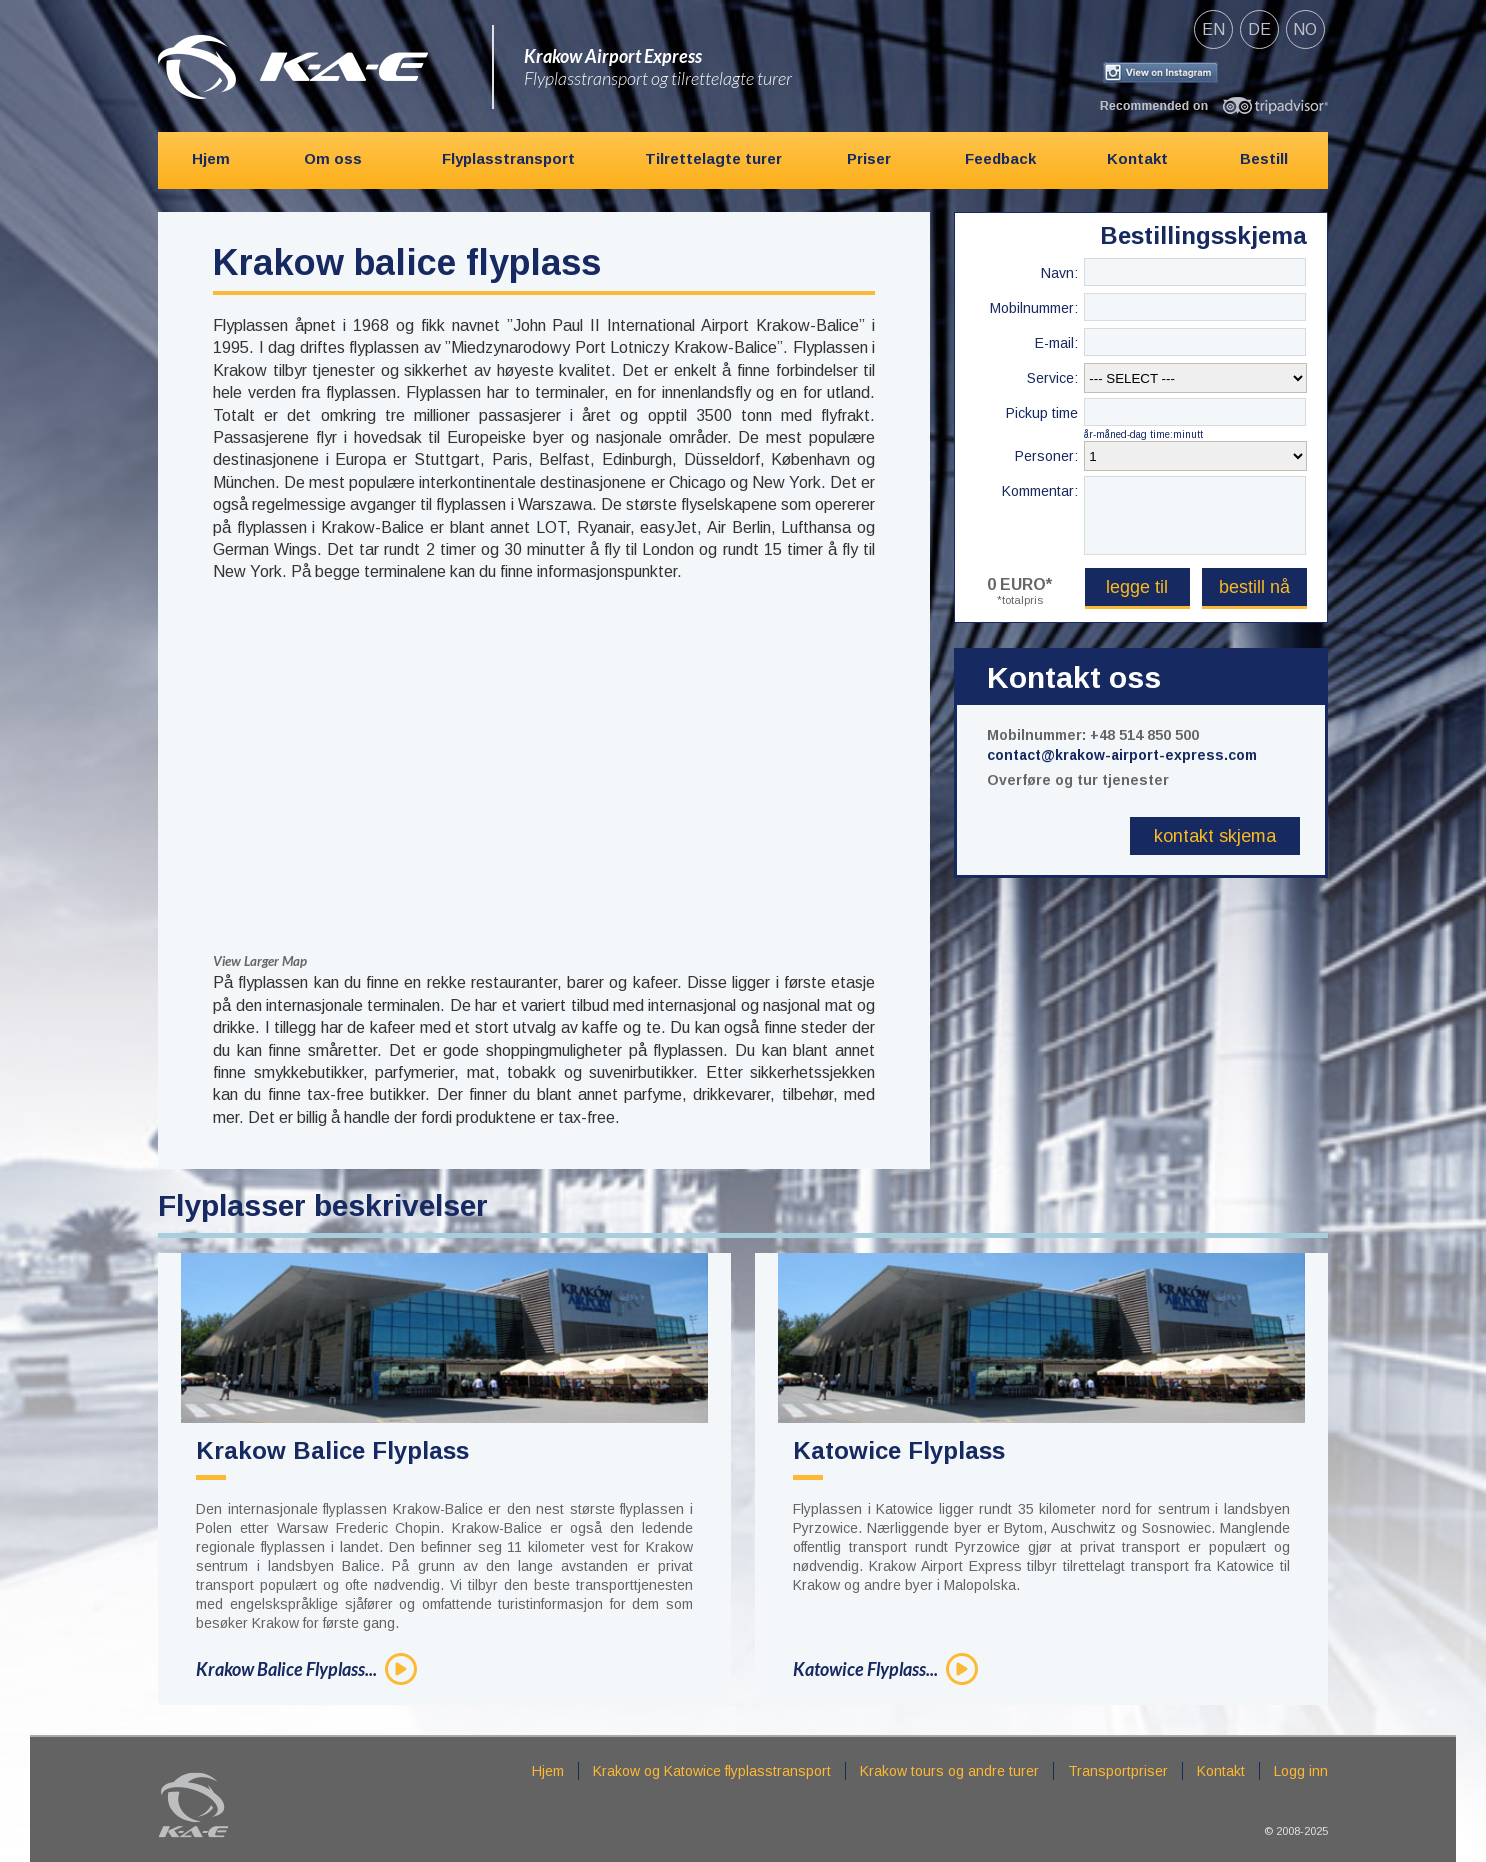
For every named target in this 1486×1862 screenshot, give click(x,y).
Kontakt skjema (1215, 836)
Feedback (1000, 158)
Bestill (1264, 158)
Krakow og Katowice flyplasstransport (712, 1771)
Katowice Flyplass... (865, 1669)
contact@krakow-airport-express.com (1122, 755)
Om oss (333, 158)
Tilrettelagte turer (713, 158)
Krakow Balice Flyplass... (286, 1669)
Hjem (211, 158)
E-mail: (1056, 343)
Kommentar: (1040, 491)
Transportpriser (1118, 1771)
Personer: (1046, 456)
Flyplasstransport (508, 158)
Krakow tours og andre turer (949, 1771)
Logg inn (1301, 1771)
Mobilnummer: (1034, 308)
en (1213, 29)
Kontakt (1137, 158)
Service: (1052, 378)
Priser (869, 158)
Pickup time (1042, 413)
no (1305, 29)
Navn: (1059, 273)
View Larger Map (260, 961)
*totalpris (1020, 600)
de (1259, 29)
